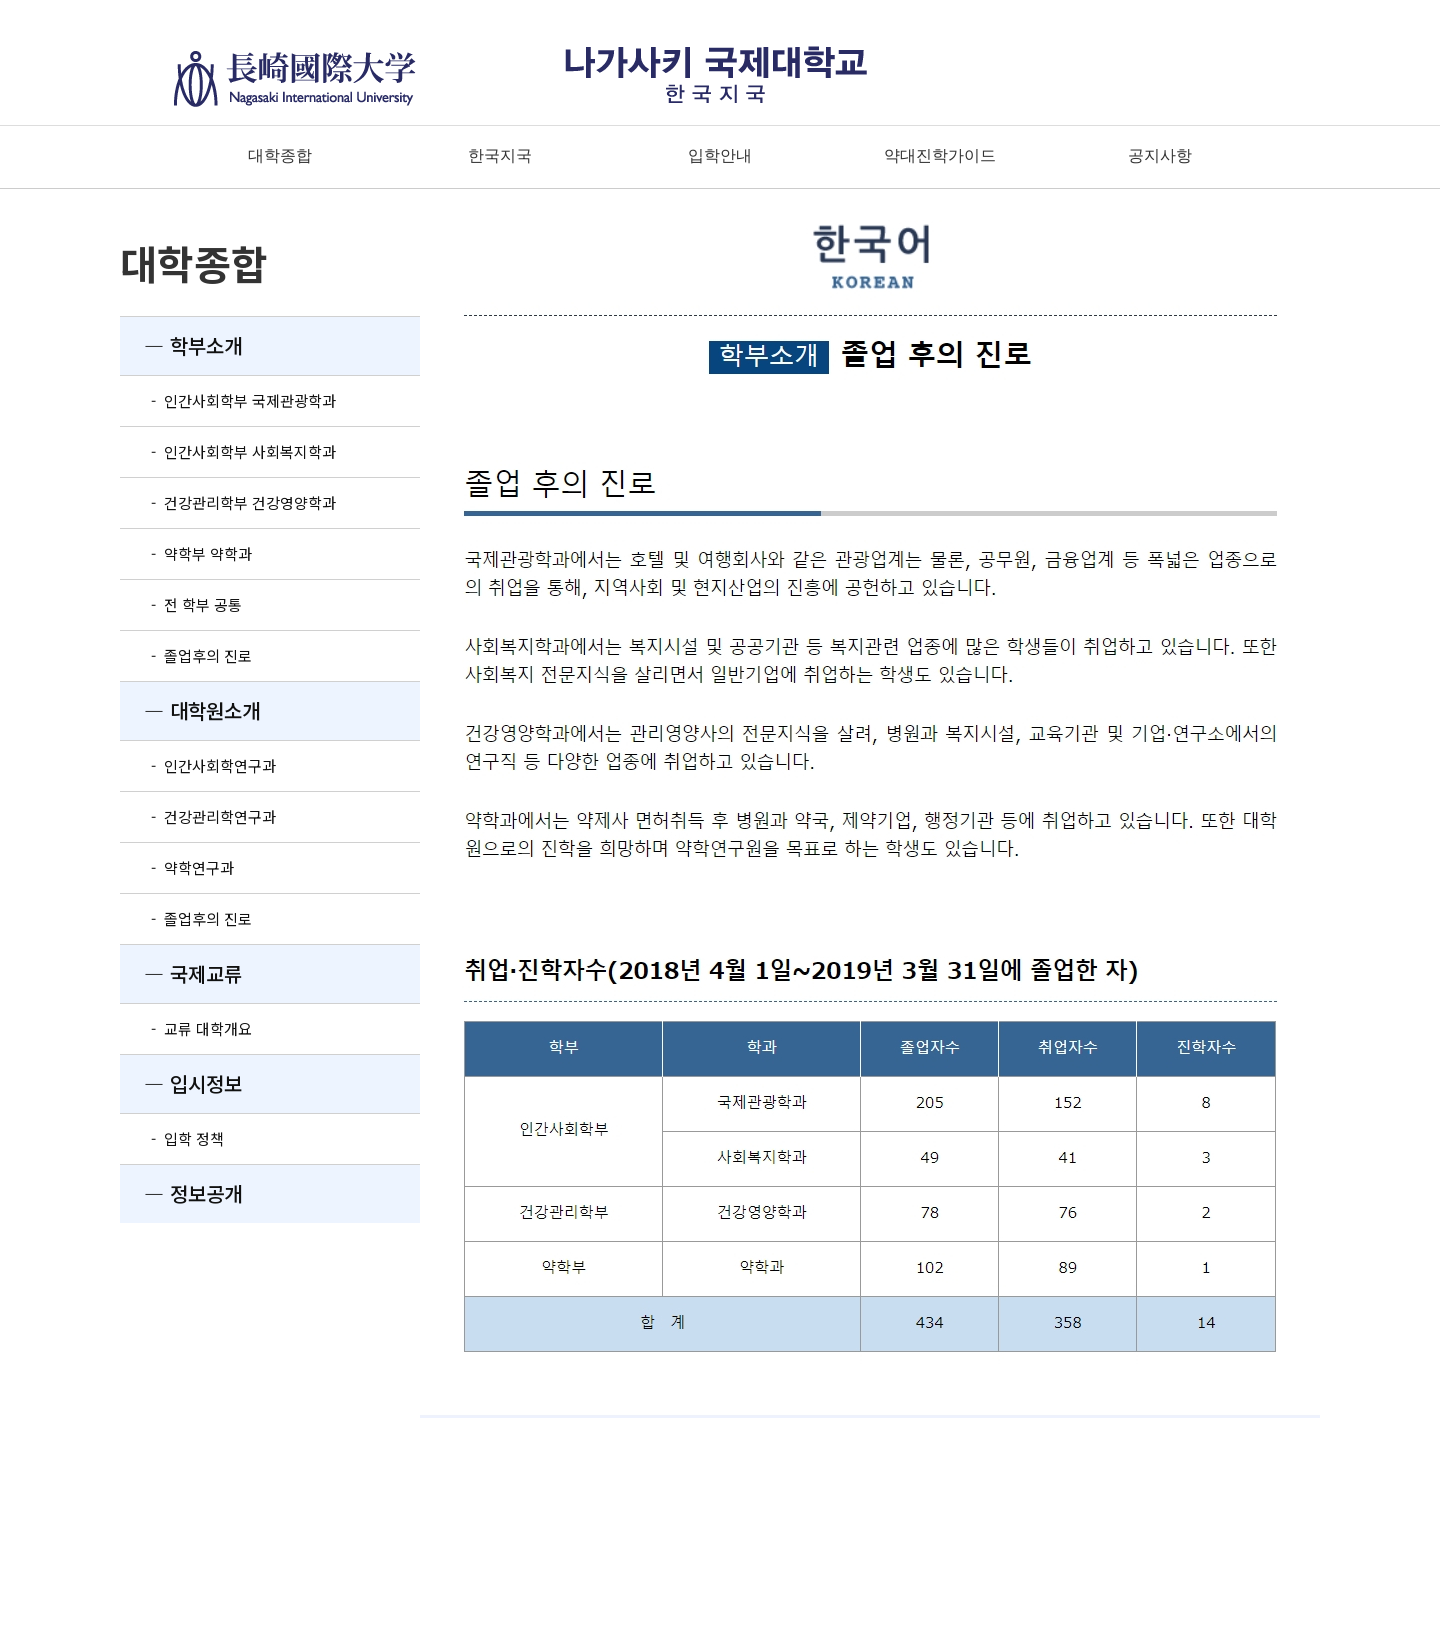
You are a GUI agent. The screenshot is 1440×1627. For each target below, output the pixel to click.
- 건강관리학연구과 (198, 816)
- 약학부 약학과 (186, 553)
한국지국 (500, 155)
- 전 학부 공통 (181, 604)
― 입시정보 (181, 1083)
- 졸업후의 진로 (186, 655)
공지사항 (1160, 155)
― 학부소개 (181, 345)
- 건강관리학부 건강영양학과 (228, 502)
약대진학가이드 (940, 155)
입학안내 (720, 155)
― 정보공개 (181, 1193)
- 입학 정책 (172, 1138)
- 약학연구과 (177, 867)
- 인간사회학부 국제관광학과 (228, 400)
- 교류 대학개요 (186, 1028)
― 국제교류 (181, 973)
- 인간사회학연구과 (198, 765)
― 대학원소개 (190, 710)
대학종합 (280, 155)
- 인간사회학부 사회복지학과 (228, 451)
